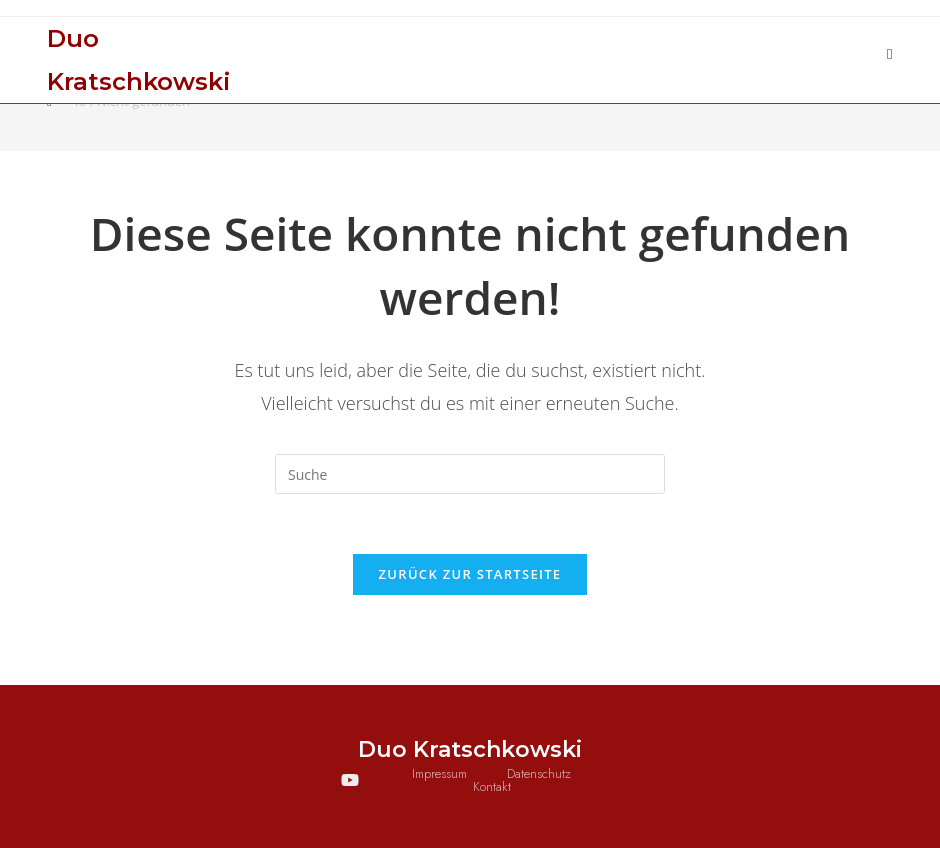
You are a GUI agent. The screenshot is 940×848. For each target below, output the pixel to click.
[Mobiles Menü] (890, 54)
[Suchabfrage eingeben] (470, 474)
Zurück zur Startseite (470, 574)
